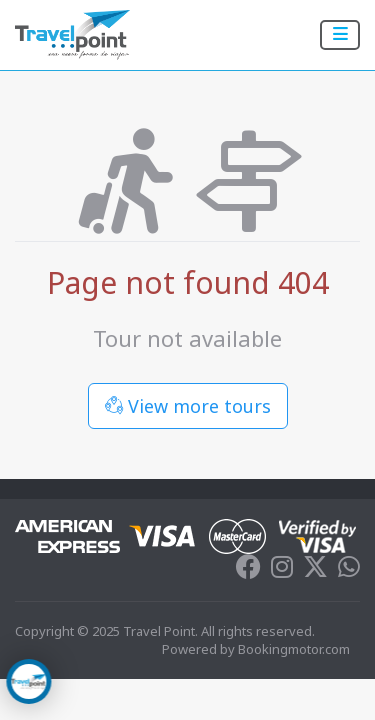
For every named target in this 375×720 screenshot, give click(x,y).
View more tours (188, 406)
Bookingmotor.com (294, 649)
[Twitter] (315, 571)
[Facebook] (248, 571)
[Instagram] (282, 571)
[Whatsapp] (349, 571)
